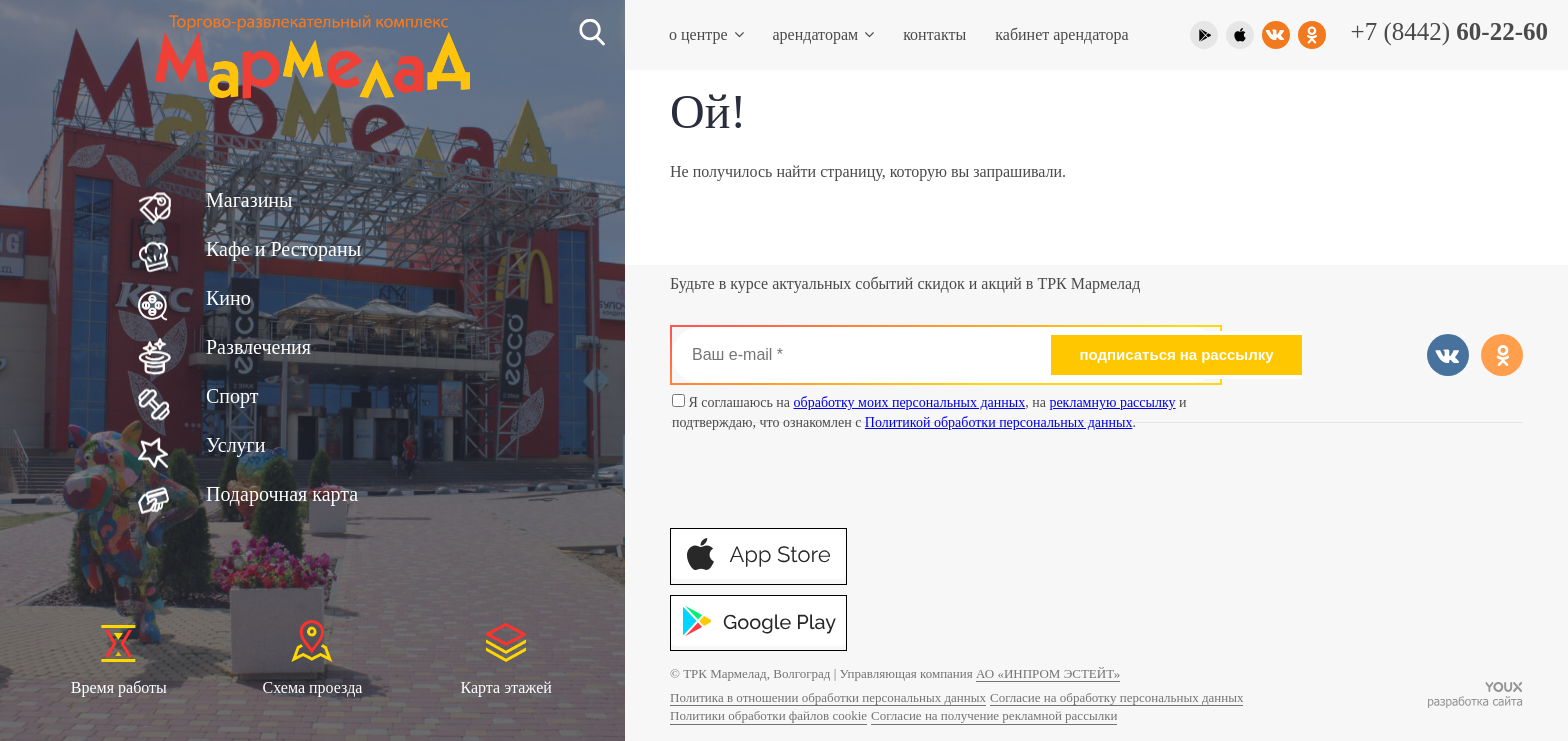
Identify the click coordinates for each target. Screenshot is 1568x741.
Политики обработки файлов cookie (768, 715)
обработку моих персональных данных (910, 402)
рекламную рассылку (1112, 402)
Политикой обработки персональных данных (999, 422)
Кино (228, 298)
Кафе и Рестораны (283, 249)
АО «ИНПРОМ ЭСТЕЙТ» (1048, 673)
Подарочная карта (282, 494)
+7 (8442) (1449, 31)
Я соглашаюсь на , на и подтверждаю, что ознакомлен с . (929, 412)
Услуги (236, 445)
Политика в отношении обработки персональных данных (828, 697)
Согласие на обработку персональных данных (1116, 697)
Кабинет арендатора (1061, 34)
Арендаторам (816, 34)
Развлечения (258, 347)
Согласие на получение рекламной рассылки (994, 715)
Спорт (232, 396)
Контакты (934, 34)
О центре (698, 34)
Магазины (249, 200)
